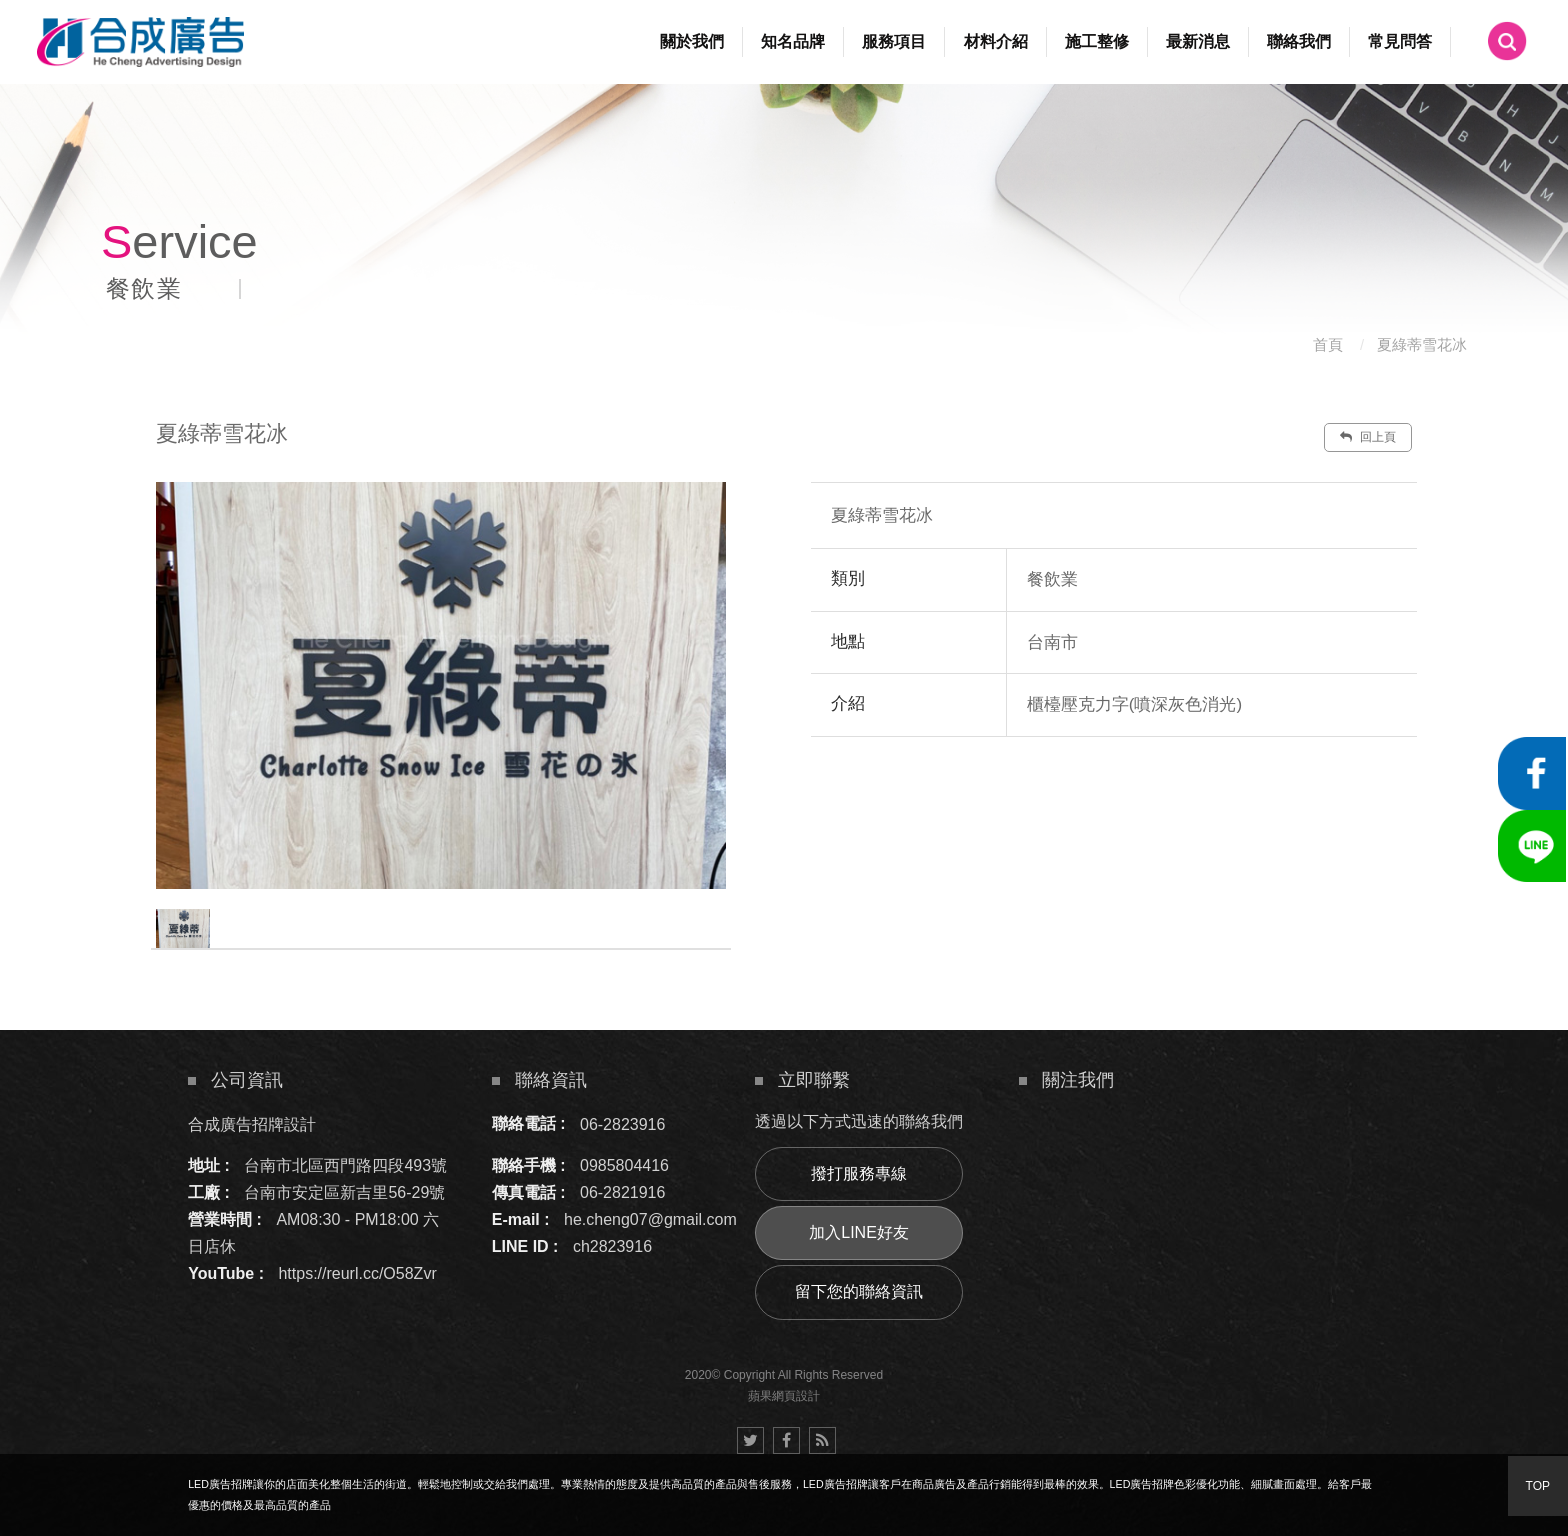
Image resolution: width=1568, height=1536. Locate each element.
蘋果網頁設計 (784, 1396)
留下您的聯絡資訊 (859, 1291)
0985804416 (624, 1165)
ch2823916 (612, 1246)
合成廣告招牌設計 (252, 1123)
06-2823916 (622, 1123)
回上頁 (1368, 437)
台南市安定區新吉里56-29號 (344, 1192)
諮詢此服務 (1235, 797)
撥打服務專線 (859, 1173)
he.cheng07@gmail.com (650, 1219)
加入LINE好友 (859, 1232)
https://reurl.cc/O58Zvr (357, 1273)
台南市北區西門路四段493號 (345, 1165)
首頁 (1328, 344)
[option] (441, 685)
